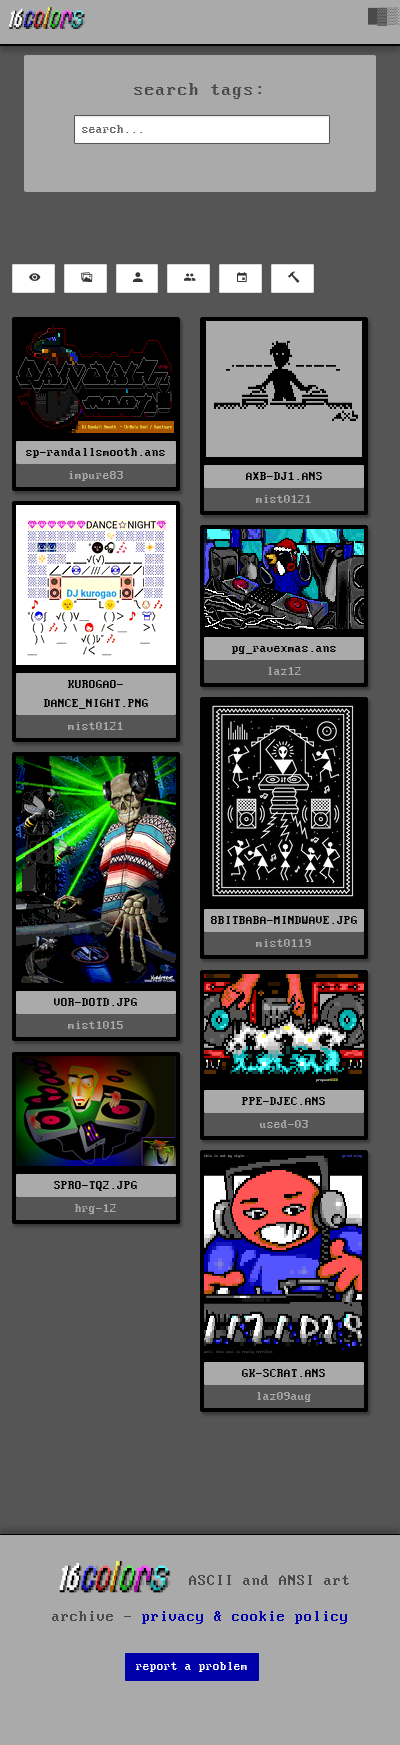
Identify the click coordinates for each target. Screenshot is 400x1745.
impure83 (96, 475)
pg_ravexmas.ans (284, 648)
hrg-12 (96, 1208)
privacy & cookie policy (245, 1617)
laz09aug (284, 1396)
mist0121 (284, 499)
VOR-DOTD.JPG (96, 1002)
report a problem (192, 1666)
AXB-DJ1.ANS (284, 476)
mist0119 (284, 943)
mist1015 (96, 1025)
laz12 (284, 671)
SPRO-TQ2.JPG (96, 1185)
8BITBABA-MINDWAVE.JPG (284, 920)
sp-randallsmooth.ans (96, 452)
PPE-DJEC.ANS (284, 1101)
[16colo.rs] (47, 22)
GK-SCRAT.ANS (284, 1373)
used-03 (284, 1124)
